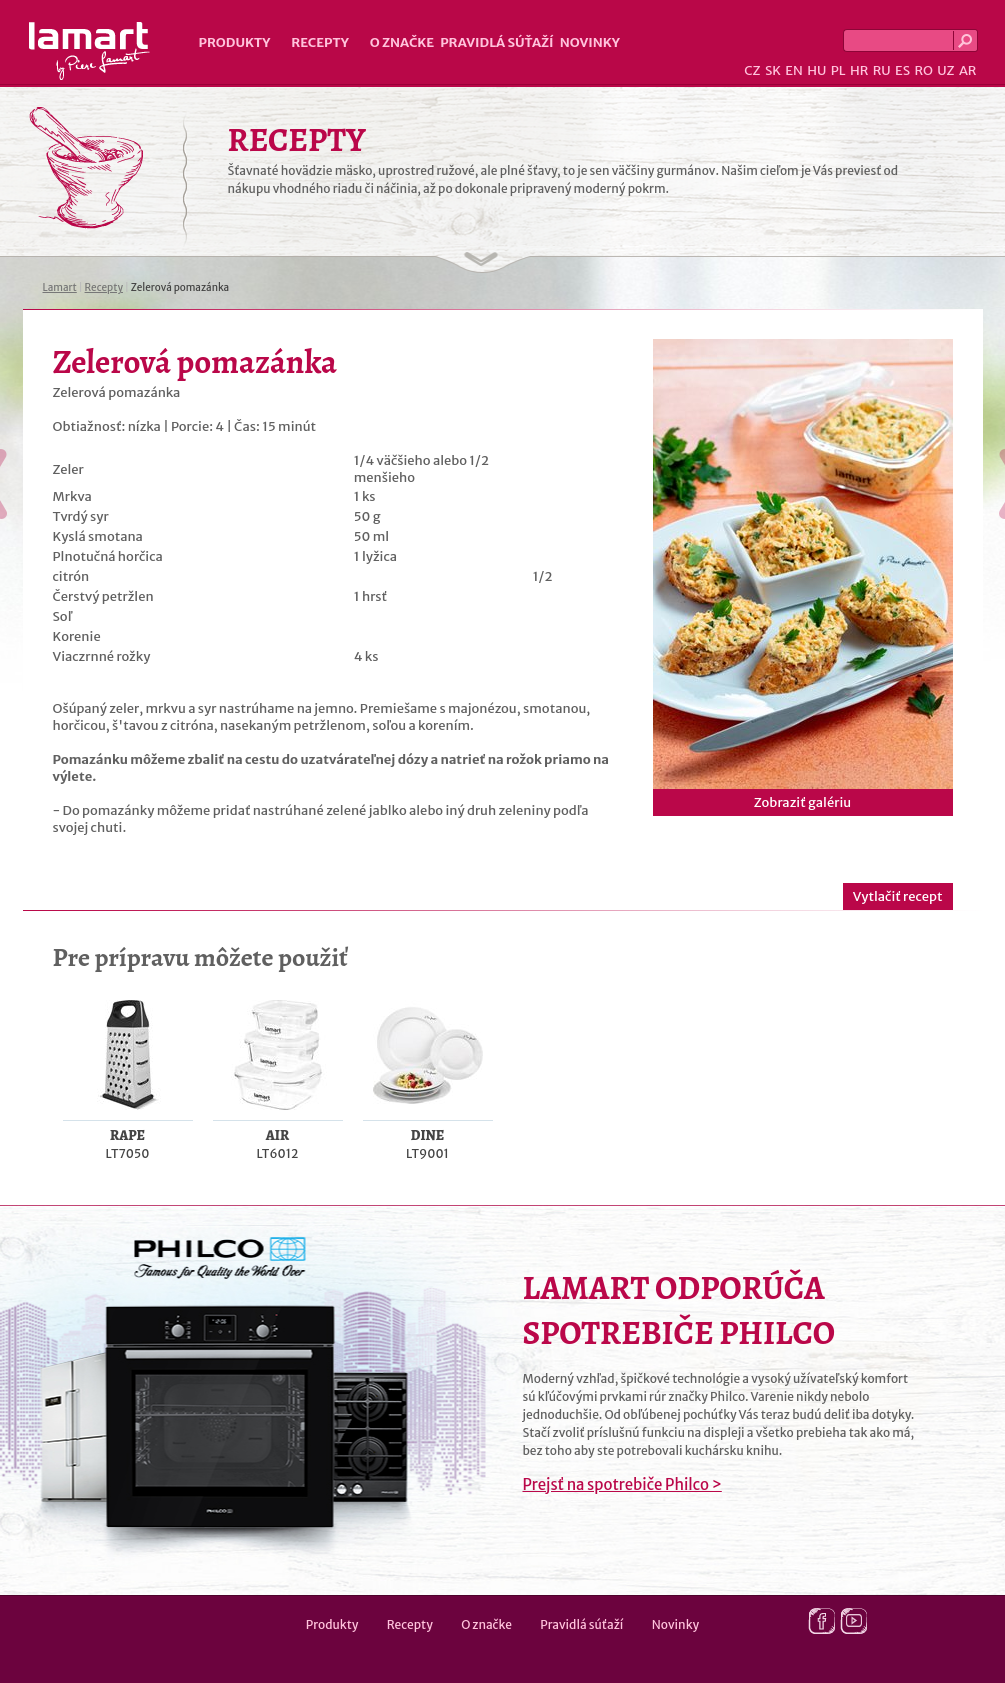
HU (816, 70)
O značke (402, 42)
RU (882, 70)
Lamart (89, 51)
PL (838, 70)
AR (968, 70)
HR (859, 70)
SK (773, 70)
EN (794, 70)
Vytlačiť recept (898, 896)
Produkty (235, 42)
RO (923, 70)
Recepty (319, 42)
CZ (752, 70)
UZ (945, 70)
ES (902, 70)
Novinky (590, 42)
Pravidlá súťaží (497, 42)
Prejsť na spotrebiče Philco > (622, 1484)
